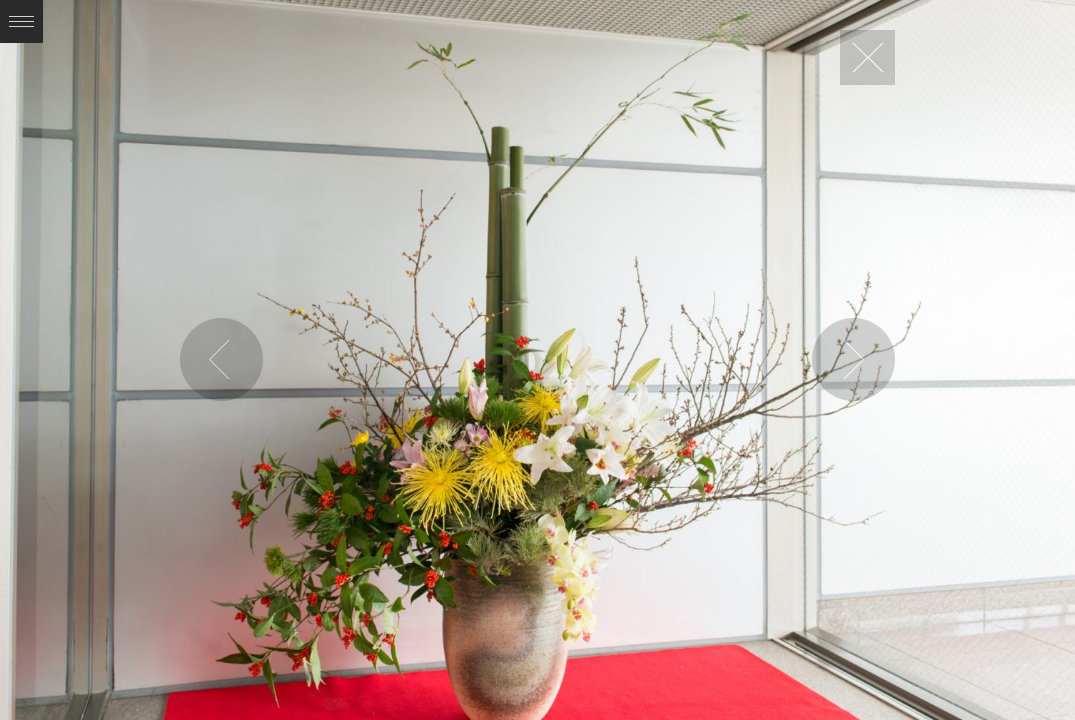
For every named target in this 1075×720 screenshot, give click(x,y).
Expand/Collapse (21, 21)
